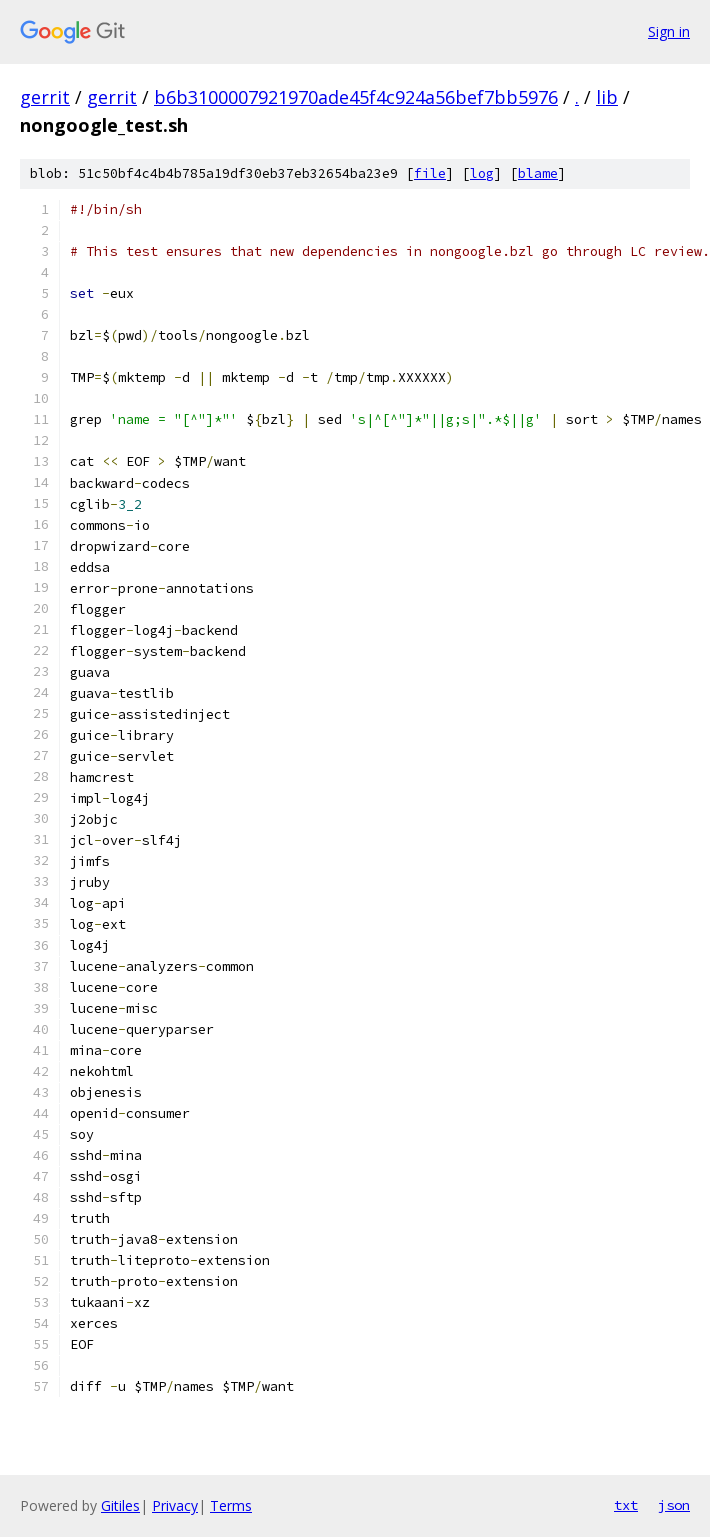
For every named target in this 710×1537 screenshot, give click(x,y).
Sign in (669, 31)
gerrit (45, 97)
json (674, 1505)
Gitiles (120, 1505)
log (482, 173)
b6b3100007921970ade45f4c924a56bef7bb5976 (356, 97)
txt (626, 1505)
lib (607, 97)
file (430, 173)
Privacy (175, 1505)
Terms (231, 1505)
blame (538, 173)
